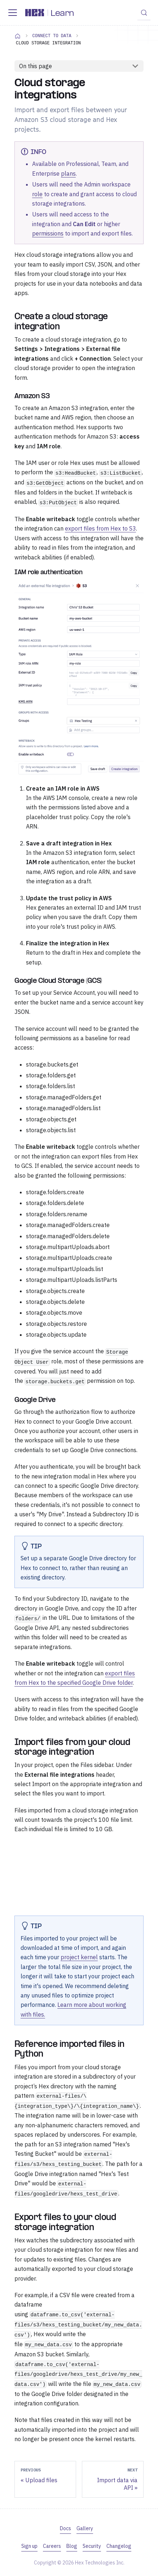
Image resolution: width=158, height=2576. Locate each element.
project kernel (79, 1957)
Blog (71, 2546)
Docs (65, 2528)
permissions (47, 233)
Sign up (29, 2546)
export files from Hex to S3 (100, 528)
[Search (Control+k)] (144, 12)
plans (68, 173)
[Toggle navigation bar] (12, 12)
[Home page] (17, 35)
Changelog (118, 2546)
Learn (62, 13)
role (37, 194)
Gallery (84, 2528)
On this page (35, 66)
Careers (52, 2546)
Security (92, 2546)
